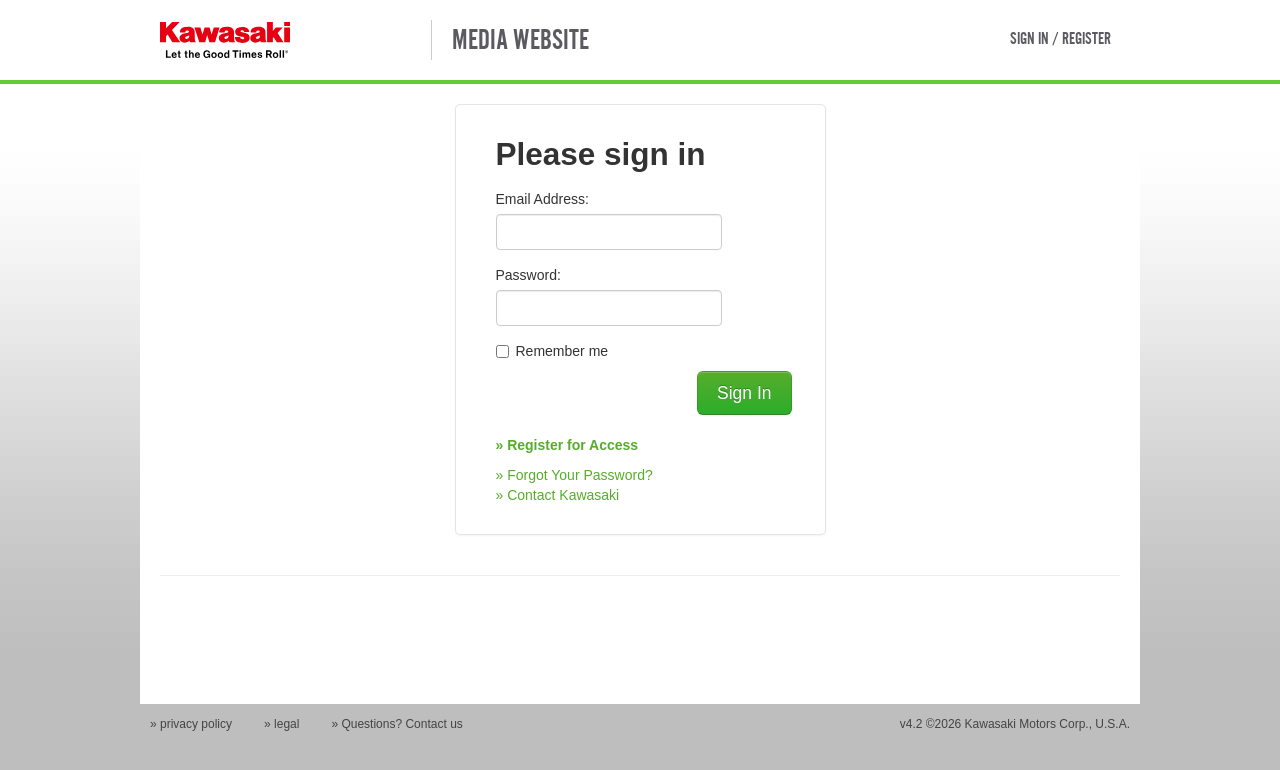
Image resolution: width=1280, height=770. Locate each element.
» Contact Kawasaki (558, 495)
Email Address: (542, 199)
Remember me (562, 351)
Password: (528, 275)
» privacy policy (191, 724)
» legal (281, 724)
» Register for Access (567, 445)
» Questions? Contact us (396, 724)
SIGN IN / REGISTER (1060, 38)
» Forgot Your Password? (574, 475)
